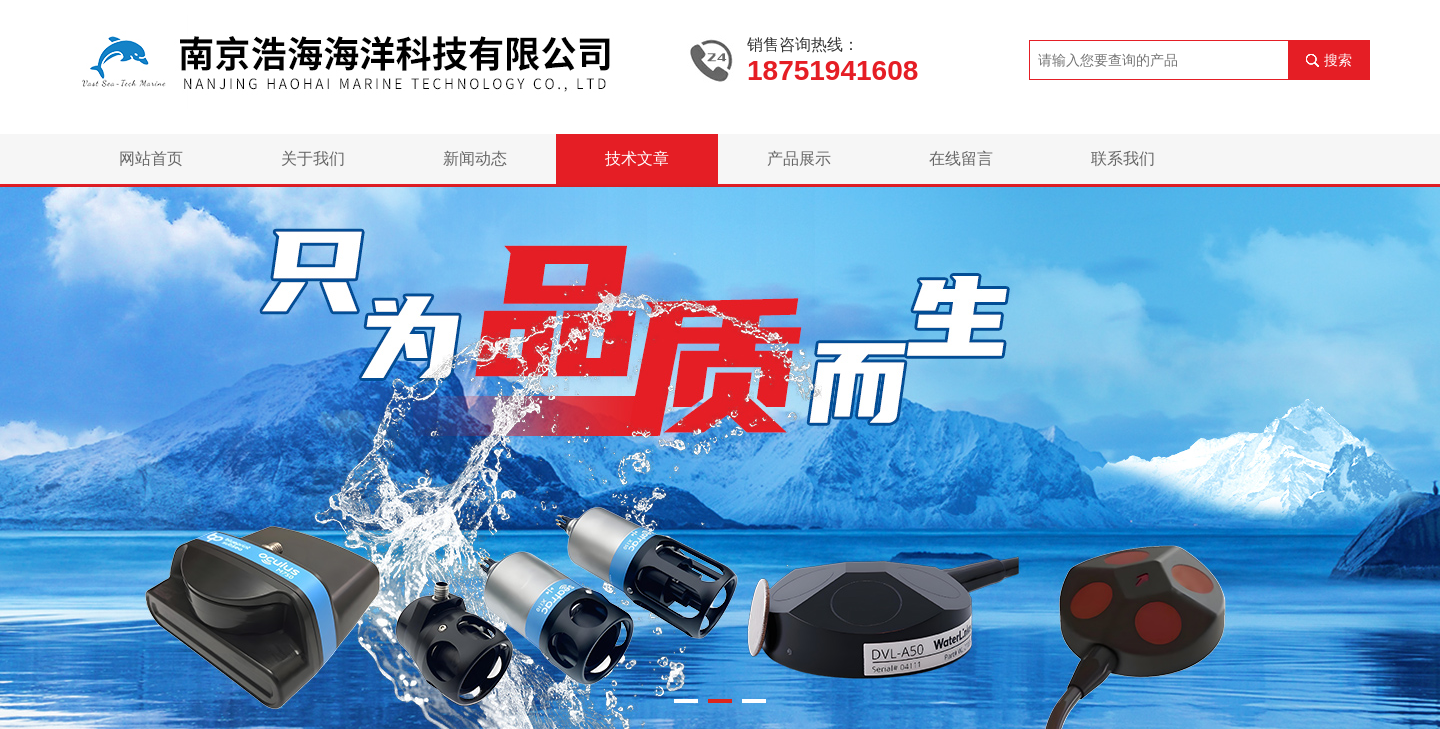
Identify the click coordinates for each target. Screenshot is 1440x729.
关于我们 (313, 158)
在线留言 (961, 158)
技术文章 (637, 158)
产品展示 (799, 158)
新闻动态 (475, 158)
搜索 (1338, 60)
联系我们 (1123, 158)
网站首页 (151, 158)
